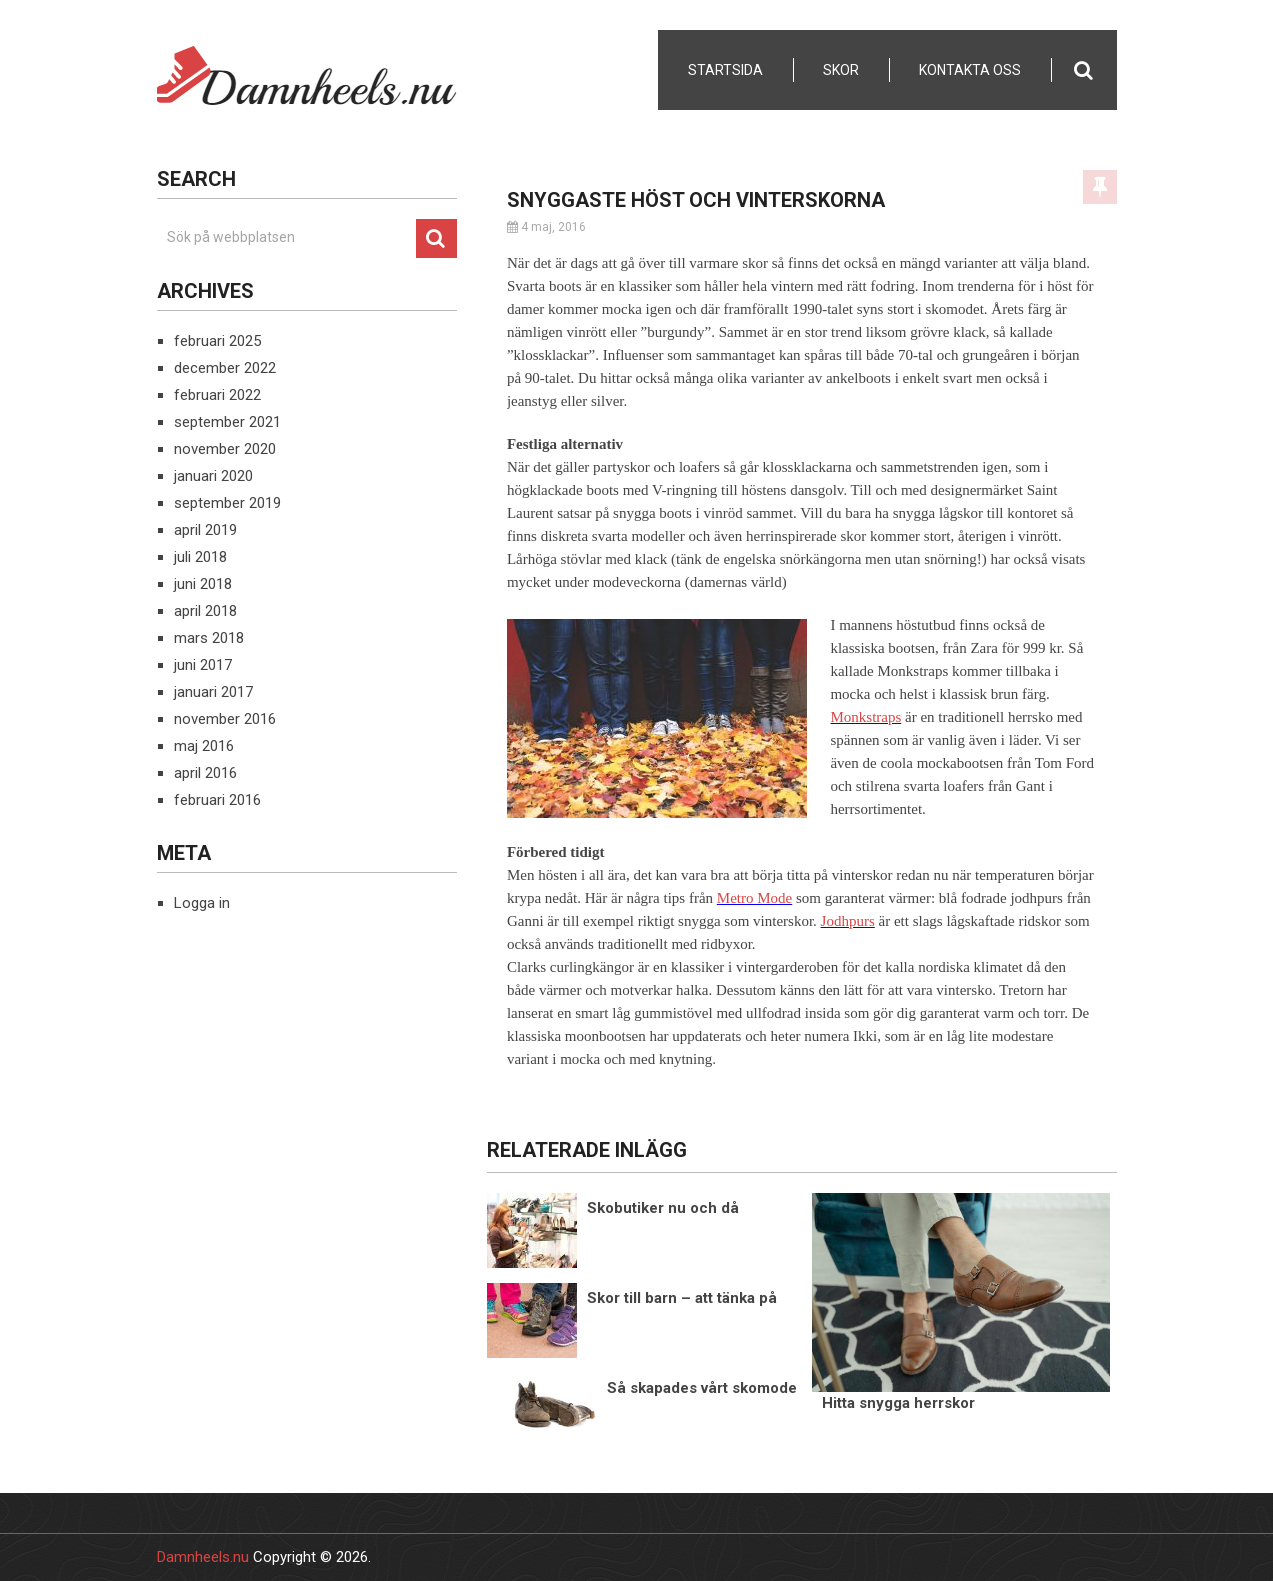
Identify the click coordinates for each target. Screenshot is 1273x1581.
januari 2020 (213, 476)
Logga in (202, 903)
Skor (841, 70)
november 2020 (225, 449)
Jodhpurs (848, 921)
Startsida (725, 70)
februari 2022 (217, 395)
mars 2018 (209, 638)
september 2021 (227, 422)
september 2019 (227, 503)
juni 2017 (203, 665)
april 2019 (205, 530)
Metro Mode (754, 898)
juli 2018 (200, 557)
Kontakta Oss (970, 70)
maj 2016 (204, 746)
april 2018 (205, 611)
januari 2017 (213, 692)
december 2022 (225, 368)
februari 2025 (217, 341)
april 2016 (205, 773)
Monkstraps (865, 717)
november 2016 (225, 719)
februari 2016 (217, 800)
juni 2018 (203, 584)
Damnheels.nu (203, 1557)
